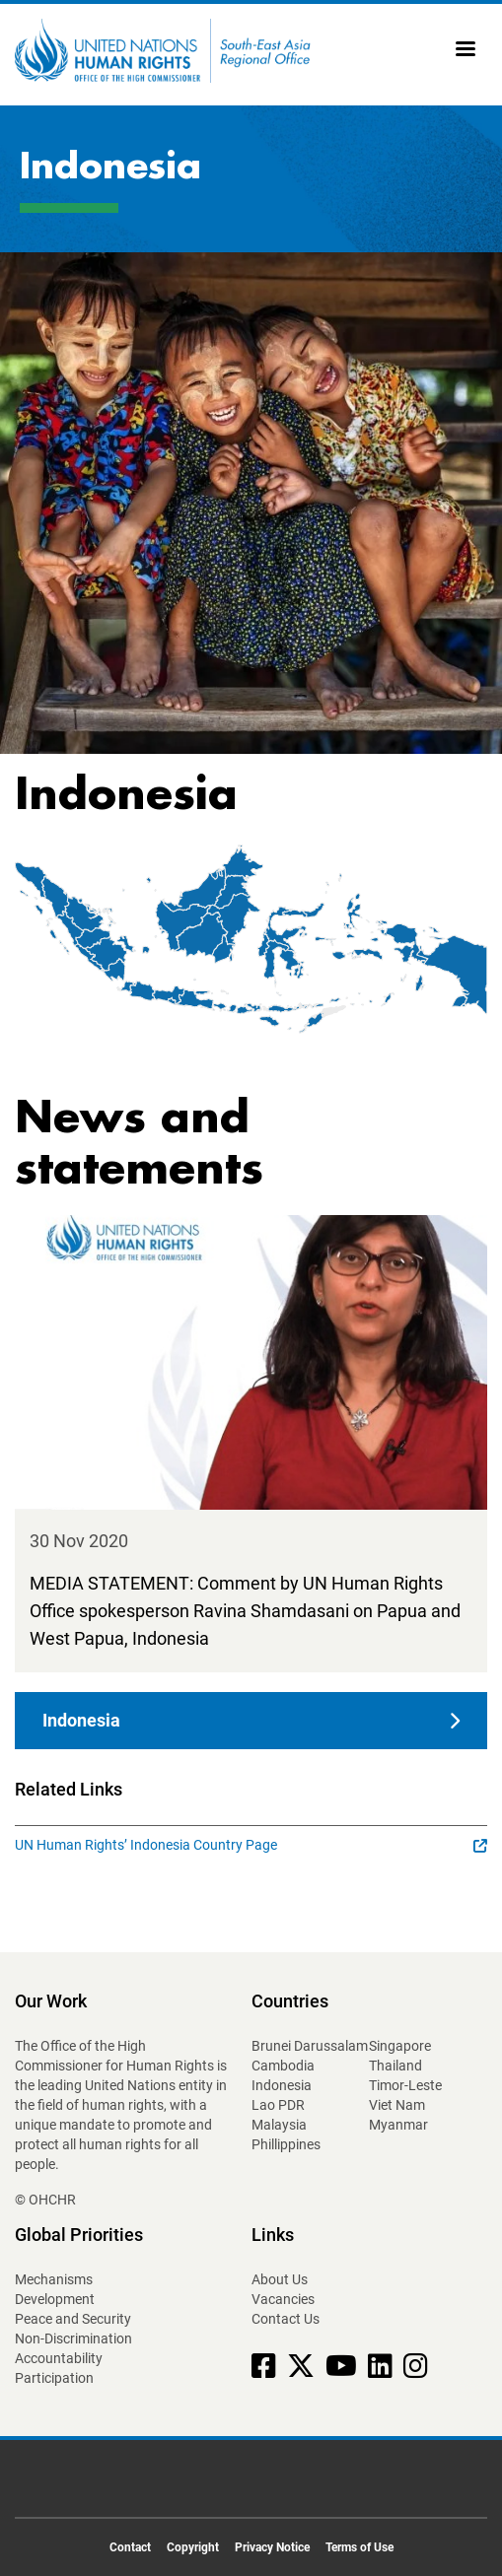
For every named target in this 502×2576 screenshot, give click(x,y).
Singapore (400, 2046)
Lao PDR (278, 2105)
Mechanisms (54, 2279)
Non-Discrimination (73, 2338)
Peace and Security (73, 2319)
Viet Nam (397, 2105)
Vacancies (283, 2299)
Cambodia (283, 2065)
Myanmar (398, 2125)
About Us (279, 2279)
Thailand (395, 2065)
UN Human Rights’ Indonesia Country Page (251, 1845)
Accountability (59, 2358)
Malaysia (279, 2125)
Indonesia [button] (81, 1720)
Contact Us (285, 2319)
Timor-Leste (405, 2085)
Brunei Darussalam (309, 2046)
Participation (54, 2378)
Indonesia (281, 2085)
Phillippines (286, 2144)
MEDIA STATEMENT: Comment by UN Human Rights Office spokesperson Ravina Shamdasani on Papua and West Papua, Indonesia (245, 1611)
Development (55, 2299)
